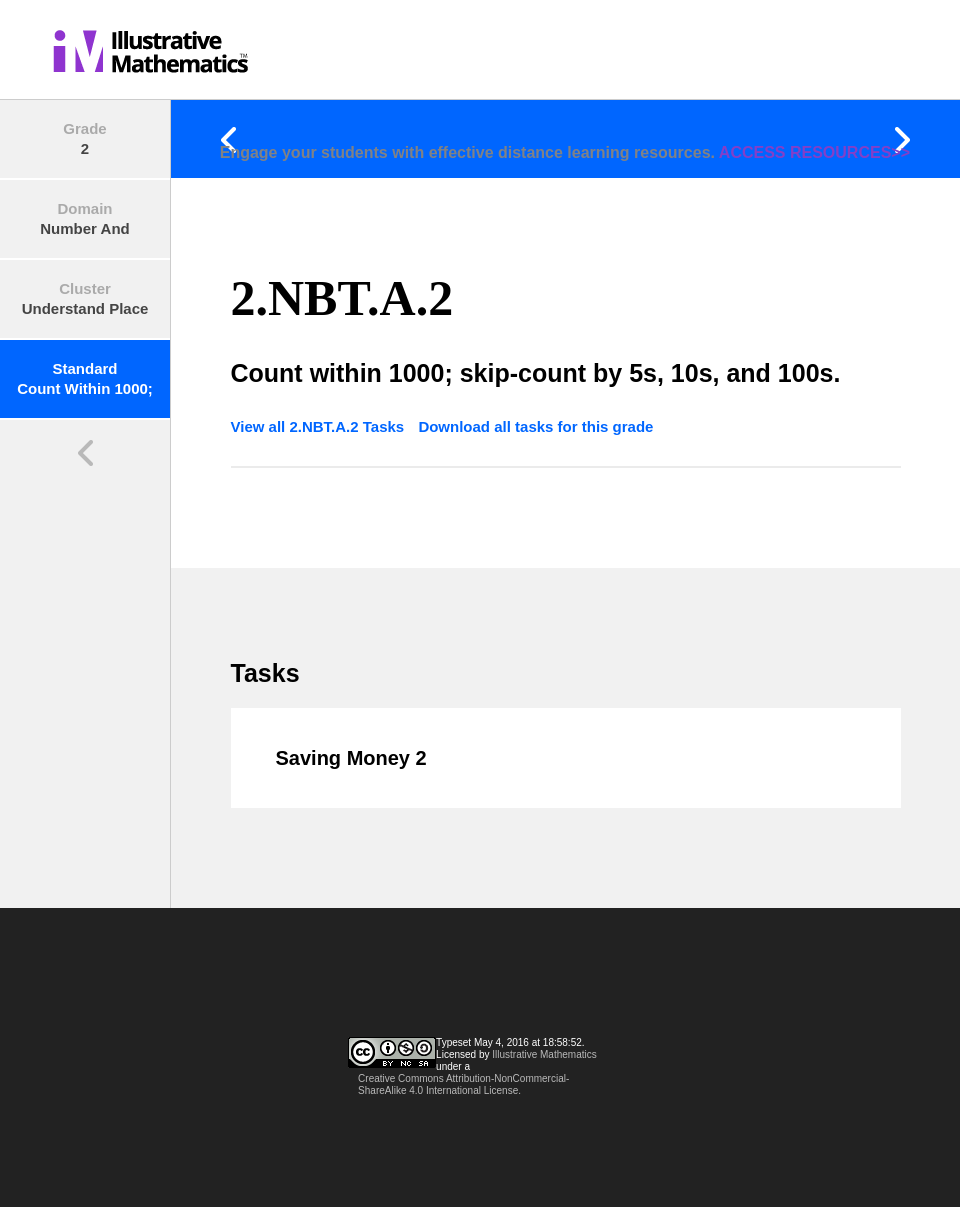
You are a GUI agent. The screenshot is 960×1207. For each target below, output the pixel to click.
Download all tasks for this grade (535, 426)
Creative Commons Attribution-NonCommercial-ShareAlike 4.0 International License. (463, 1084)
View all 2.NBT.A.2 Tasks (320, 426)
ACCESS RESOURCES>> (814, 152)
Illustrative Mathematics (544, 1054)
